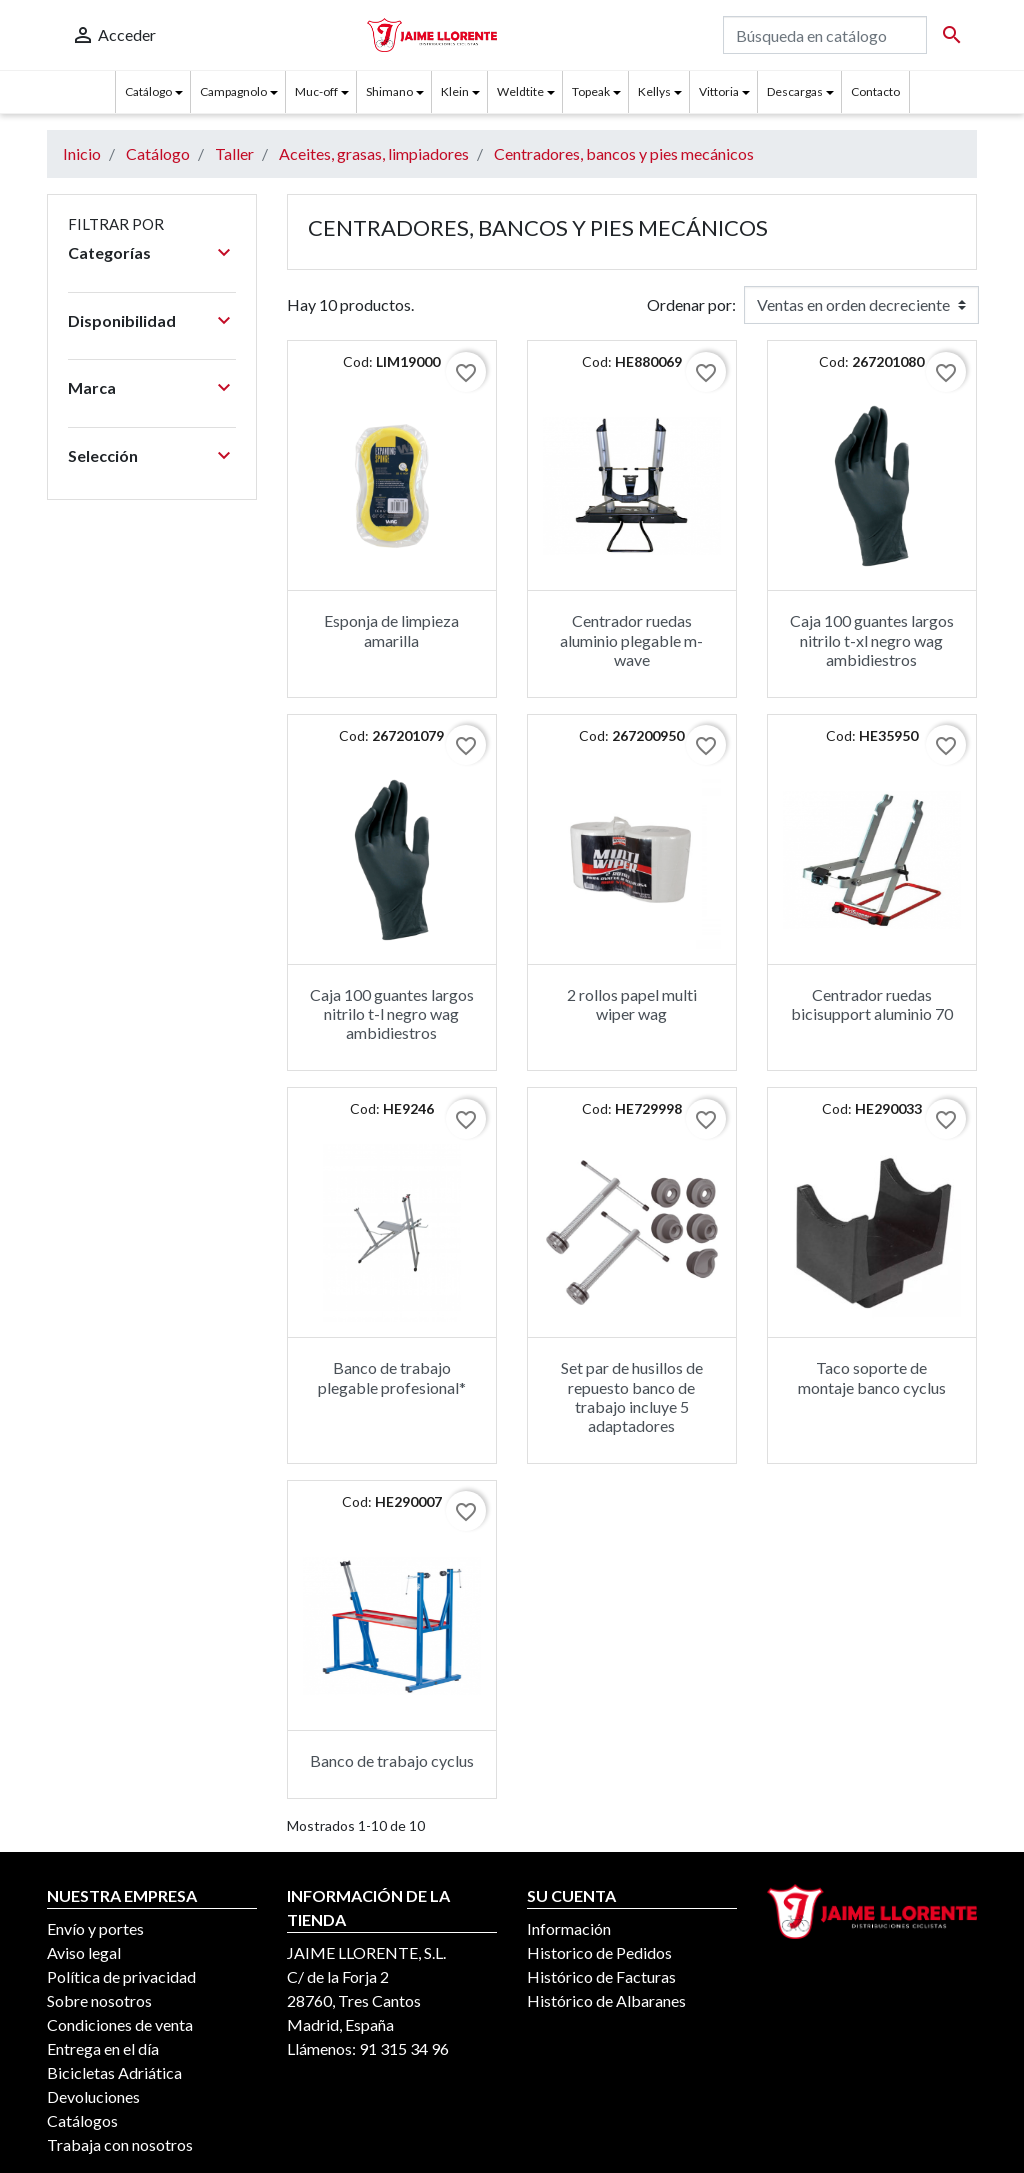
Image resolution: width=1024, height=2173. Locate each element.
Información (569, 1928)
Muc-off (316, 91)
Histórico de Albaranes (606, 2000)
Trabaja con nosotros (120, 2144)
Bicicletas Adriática (114, 2072)
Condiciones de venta (120, 2024)
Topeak (591, 91)
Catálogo (148, 91)
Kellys (654, 91)
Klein (455, 91)
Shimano (389, 91)
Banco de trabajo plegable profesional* (392, 1377)
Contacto (875, 91)
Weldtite (520, 91)
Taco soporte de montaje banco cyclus (872, 1377)
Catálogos (82, 2120)
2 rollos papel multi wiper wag (632, 1004)
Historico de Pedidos (599, 1952)
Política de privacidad (121, 1976)
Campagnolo (233, 91)
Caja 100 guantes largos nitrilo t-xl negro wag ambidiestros (872, 639)
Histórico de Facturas (601, 1976)
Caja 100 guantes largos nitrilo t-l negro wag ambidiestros (392, 1013)
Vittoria (719, 91)
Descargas (795, 91)
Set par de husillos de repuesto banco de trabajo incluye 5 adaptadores (632, 1396)
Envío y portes (95, 1928)
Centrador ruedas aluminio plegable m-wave (631, 639)
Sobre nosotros (99, 2000)
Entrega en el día (103, 2048)
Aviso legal (84, 1952)
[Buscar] (825, 35)
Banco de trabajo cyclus (392, 1760)
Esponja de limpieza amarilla (391, 630)
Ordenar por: (691, 304)
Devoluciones (93, 2096)
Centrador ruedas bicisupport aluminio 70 (872, 1004)
